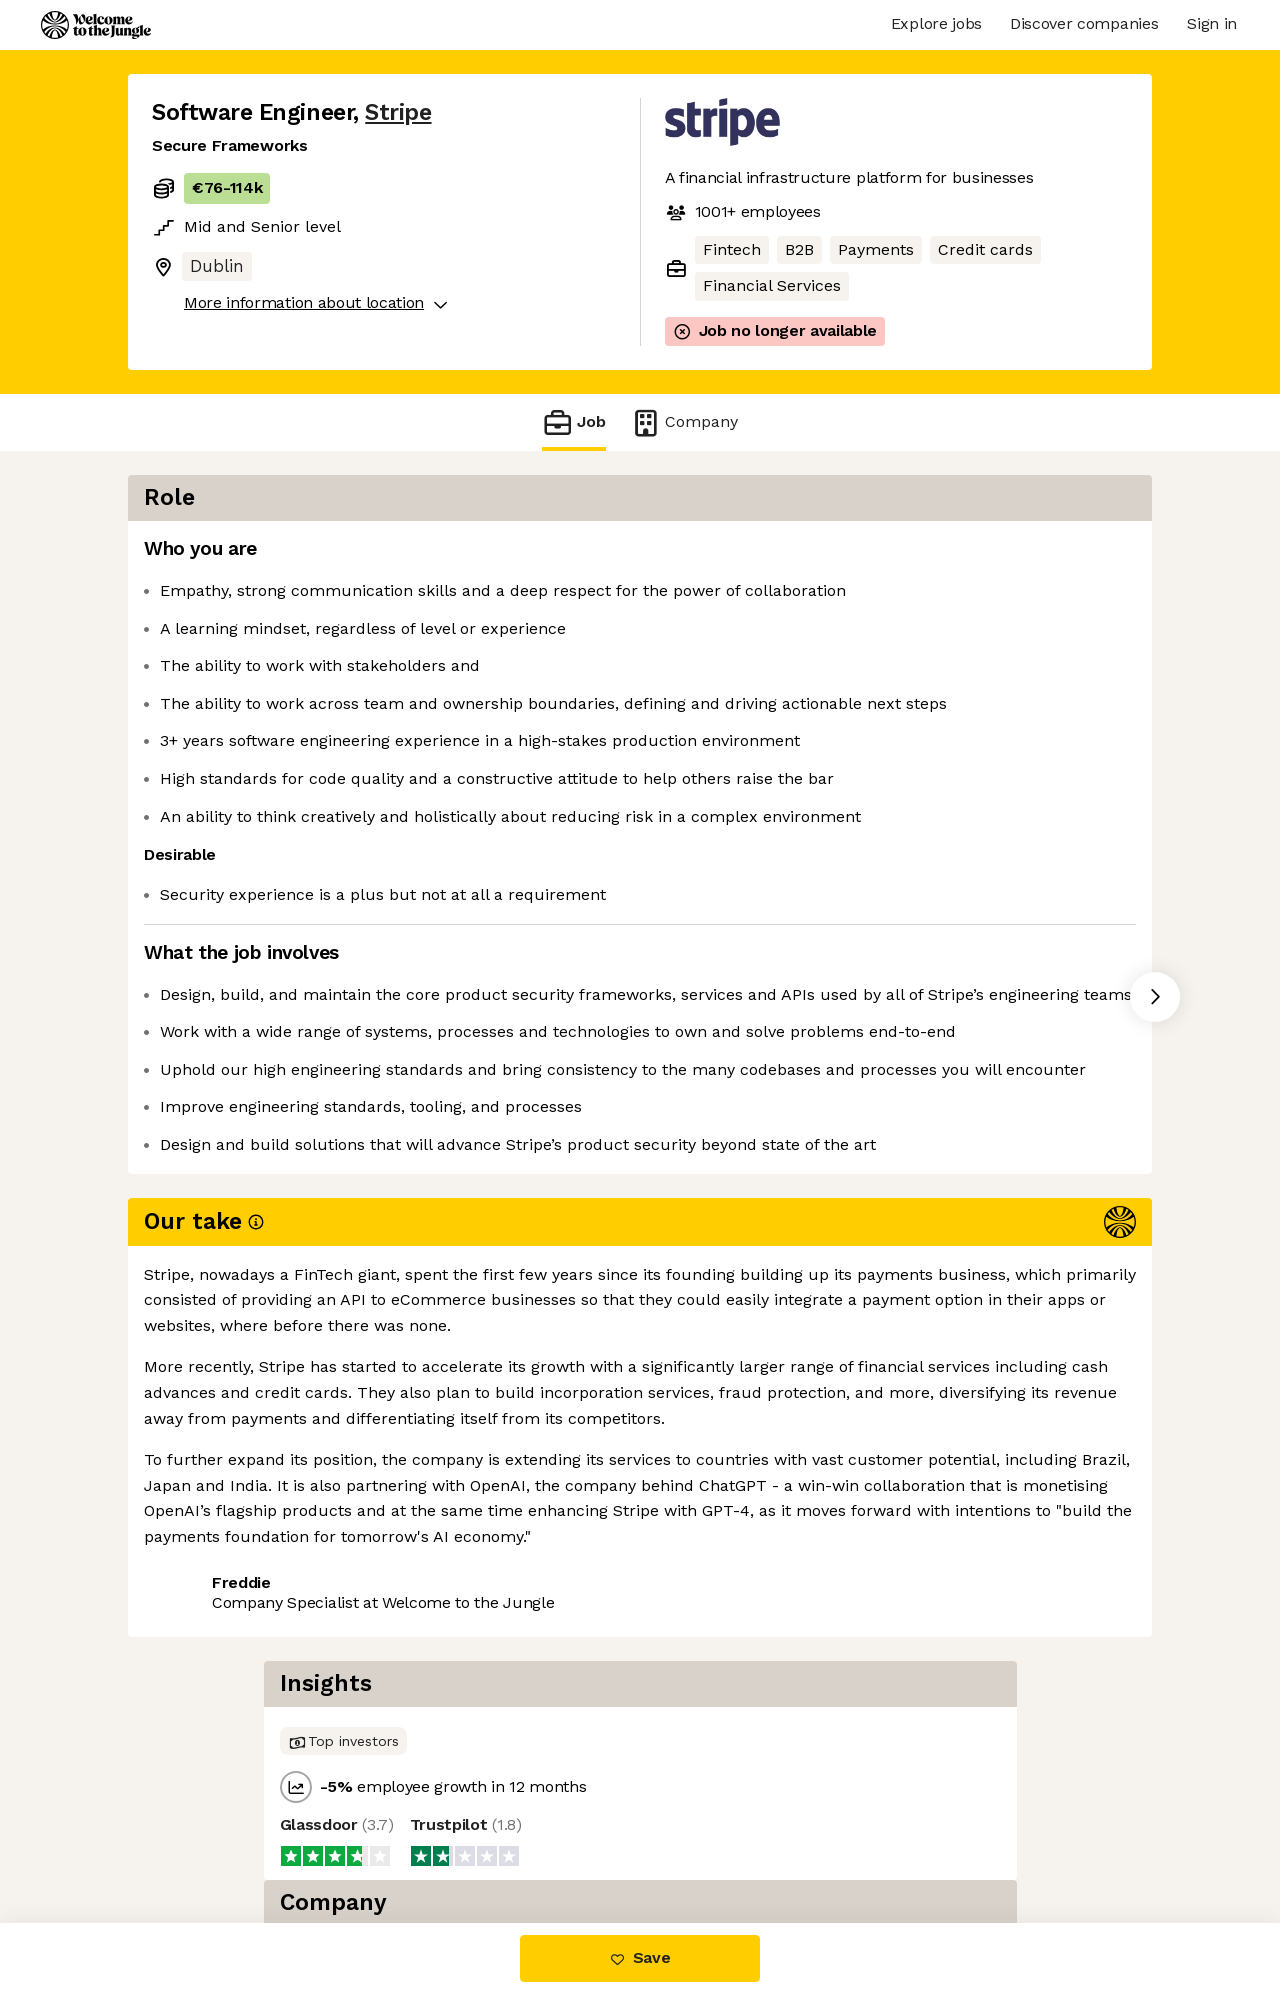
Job (574, 422)
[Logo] (96, 25)
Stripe (398, 112)
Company (684, 422)
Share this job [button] (207, 1504)
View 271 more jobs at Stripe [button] (403, 1504)
